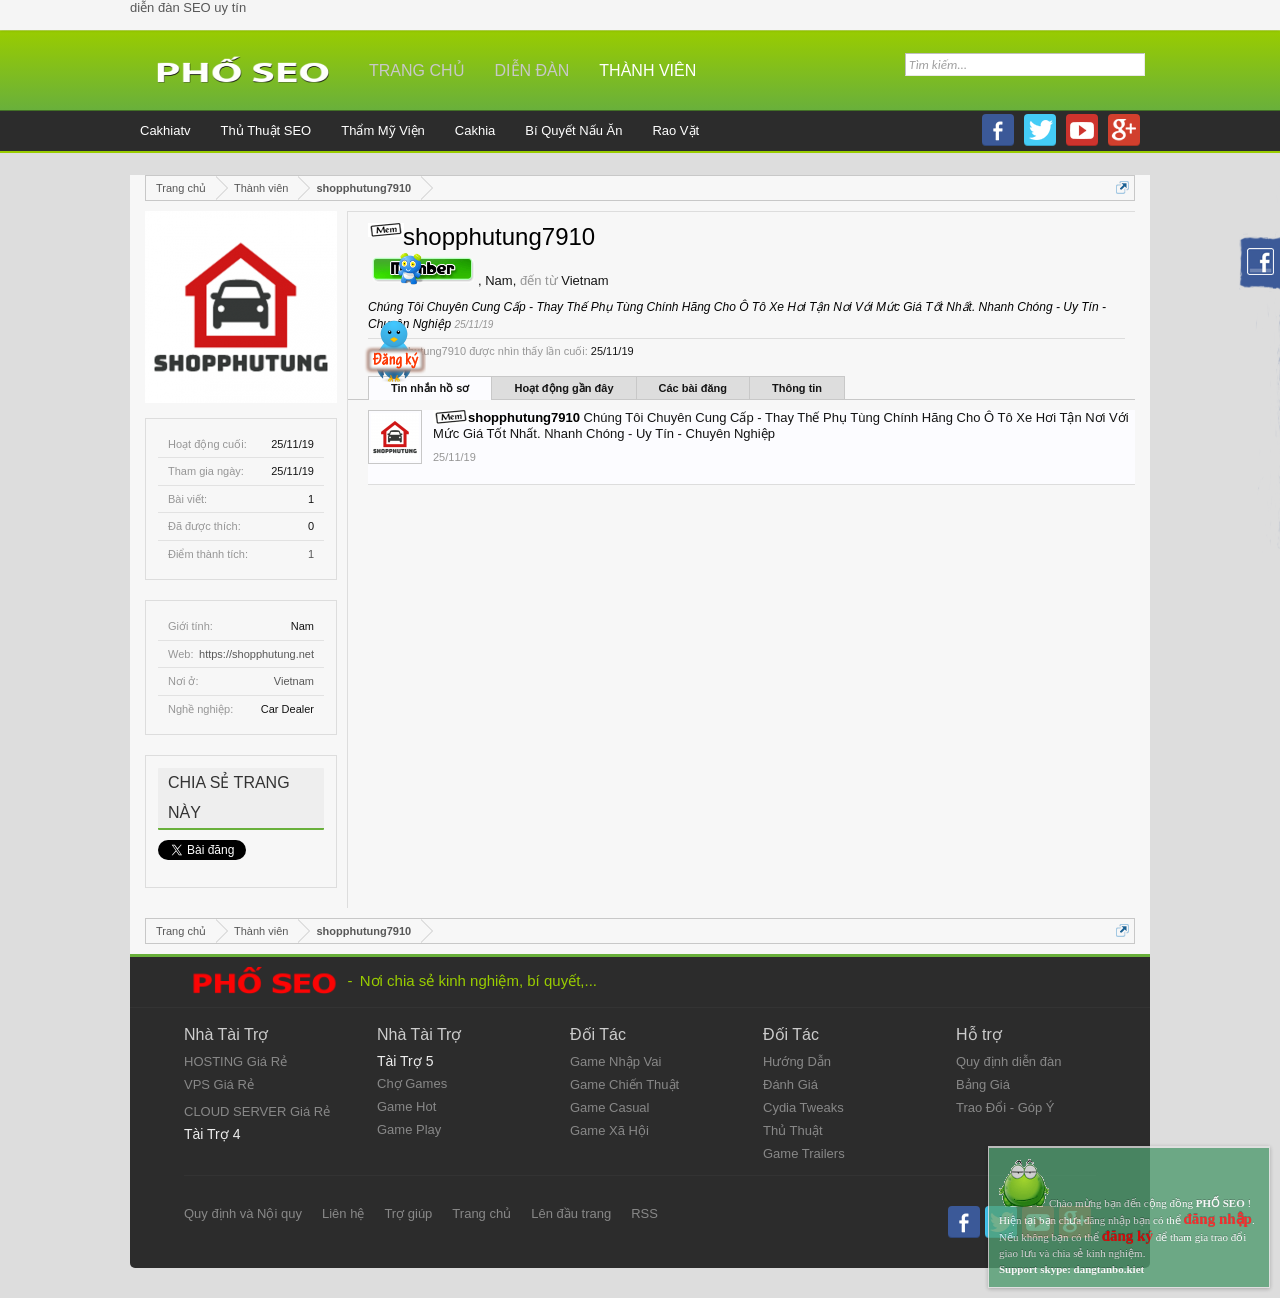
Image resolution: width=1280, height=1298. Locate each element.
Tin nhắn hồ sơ (430, 388)
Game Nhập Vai (615, 1061)
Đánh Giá (790, 1084)
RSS (644, 1213)
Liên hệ (343, 1213)
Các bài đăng (693, 388)
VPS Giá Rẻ (219, 1084)
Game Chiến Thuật (624, 1084)
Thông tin (797, 388)
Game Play (409, 1129)
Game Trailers (804, 1153)
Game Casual (609, 1107)
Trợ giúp (408, 1213)
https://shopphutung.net (256, 654)
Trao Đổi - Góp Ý (1005, 1107)
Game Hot (406, 1106)
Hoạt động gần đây (563, 388)
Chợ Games (412, 1083)
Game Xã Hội (609, 1130)
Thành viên (647, 70)
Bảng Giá (983, 1084)
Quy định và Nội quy (243, 1213)
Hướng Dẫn (797, 1061)
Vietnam (294, 681)
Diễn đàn (532, 70)
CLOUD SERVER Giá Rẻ (257, 1111)
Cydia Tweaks (803, 1107)
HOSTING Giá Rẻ (235, 1061)
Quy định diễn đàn (1008, 1061)
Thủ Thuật (793, 1130)
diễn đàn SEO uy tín (188, 7)
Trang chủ (417, 70)
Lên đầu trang (571, 1213)
